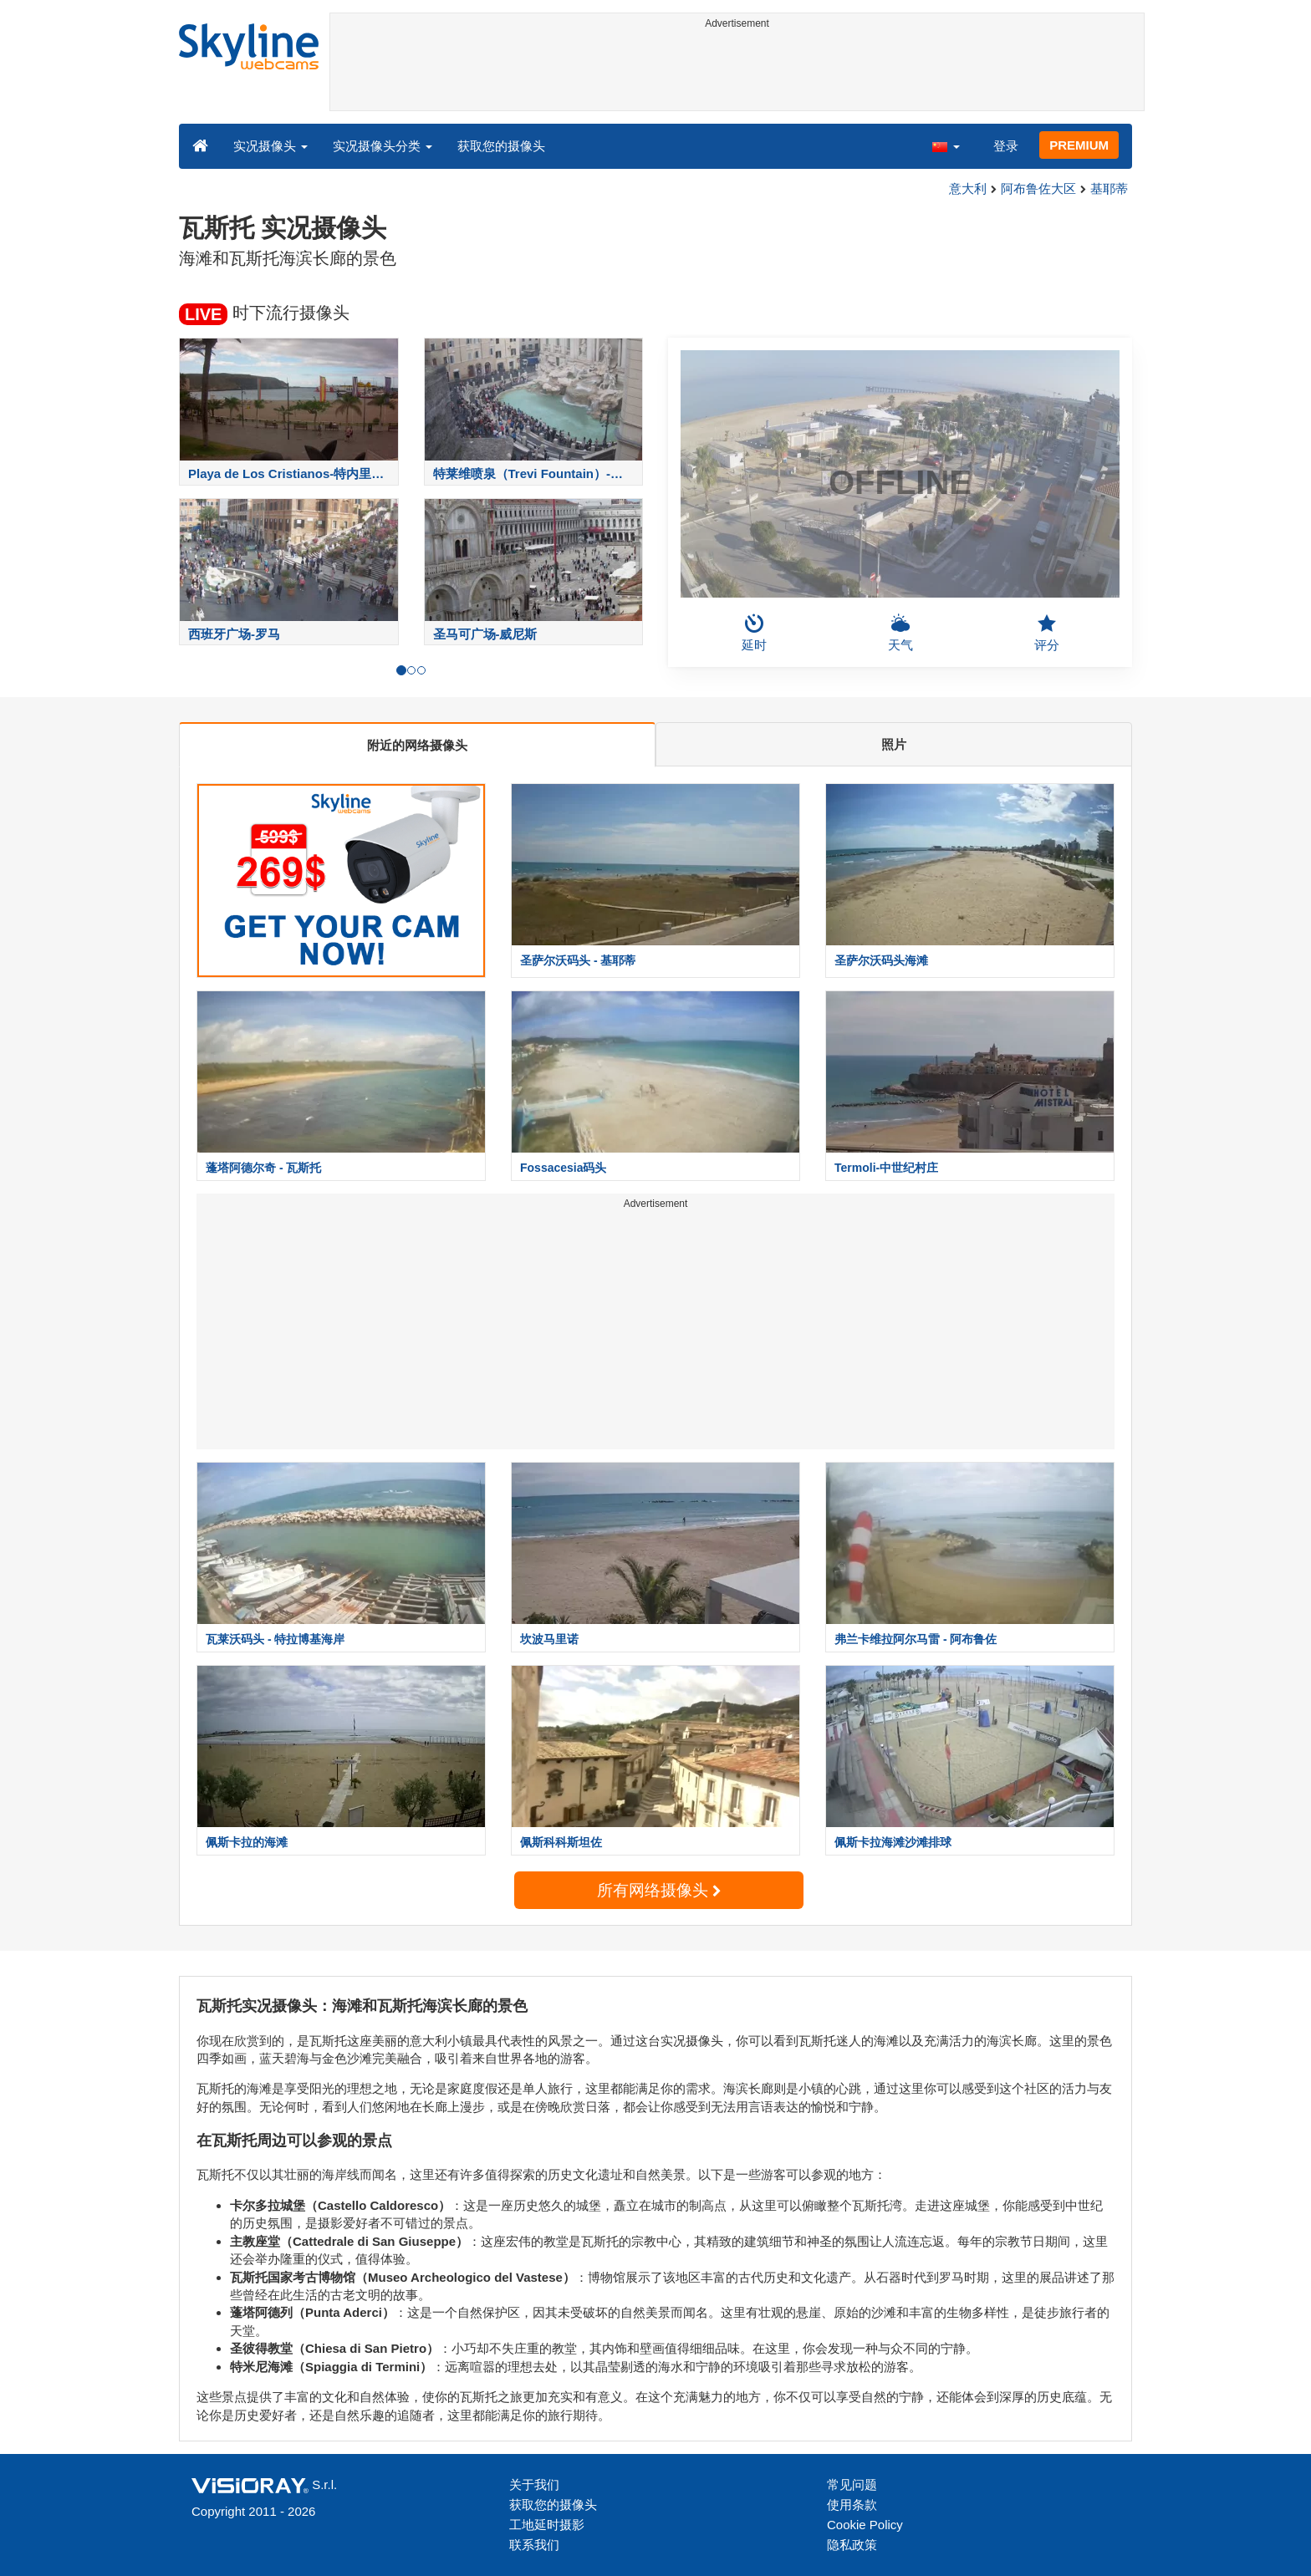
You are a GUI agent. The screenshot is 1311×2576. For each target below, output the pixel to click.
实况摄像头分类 (382, 146)
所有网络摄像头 (659, 1890)
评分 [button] (1046, 632)
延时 (754, 632)
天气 (900, 632)
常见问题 (852, 2484)
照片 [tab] (893, 744)
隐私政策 (852, 2545)
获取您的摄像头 (501, 146)
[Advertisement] (737, 72)
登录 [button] (1005, 146)
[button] (945, 145)
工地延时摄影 (546, 2524)
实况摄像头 (270, 146)
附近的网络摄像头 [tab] (417, 745)
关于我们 (534, 2484)
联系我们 (534, 2545)
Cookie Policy (865, 2524)
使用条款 (852, 2504)
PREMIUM (1079, 145)
